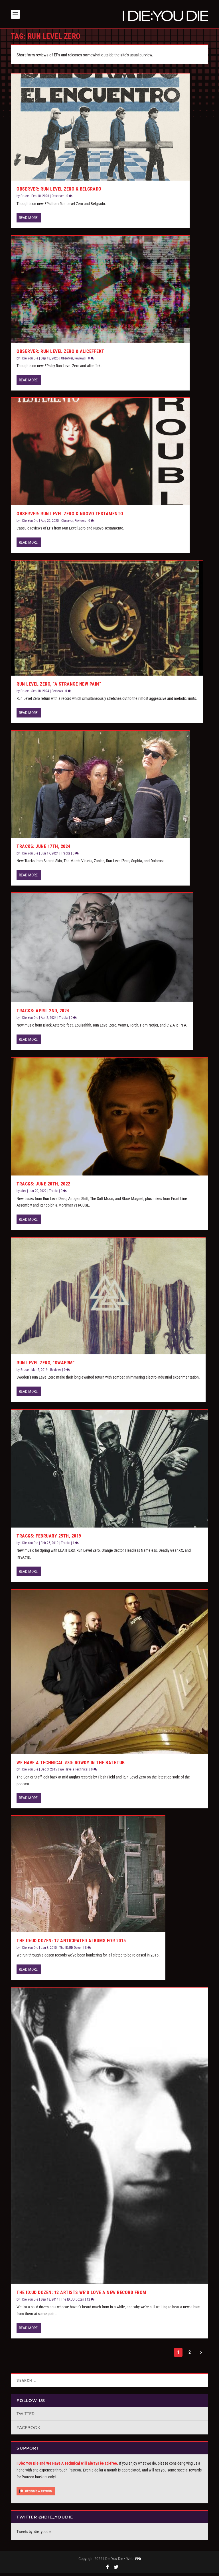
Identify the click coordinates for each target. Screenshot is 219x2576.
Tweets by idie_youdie (34, 2534)
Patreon (74, 2473)
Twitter (26, 2416)
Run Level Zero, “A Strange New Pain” (59, 687)
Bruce (25, 199)
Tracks (65, 856)
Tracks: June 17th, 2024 (43, 849)
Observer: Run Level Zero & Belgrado (59, 192)
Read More (28, 220)
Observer (58, 199)
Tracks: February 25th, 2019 (49, 1538)
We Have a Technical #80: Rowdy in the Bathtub (71, 1765)
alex (23, 1194)
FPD (138, 2561)
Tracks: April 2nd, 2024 (43, 1013)
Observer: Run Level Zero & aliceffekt (60, 354)
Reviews (80, 361)
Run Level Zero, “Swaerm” (45, 1365)
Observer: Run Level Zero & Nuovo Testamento (70, 516)
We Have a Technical (74, 1772)
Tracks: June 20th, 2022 (43, 1186)
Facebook (28, 2430)
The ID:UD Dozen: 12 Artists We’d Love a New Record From (81, 2295)
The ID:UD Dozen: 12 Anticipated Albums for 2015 (71, 1943)
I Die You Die (29, 361)
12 (90, 2302)
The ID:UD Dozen (70, 1951)
